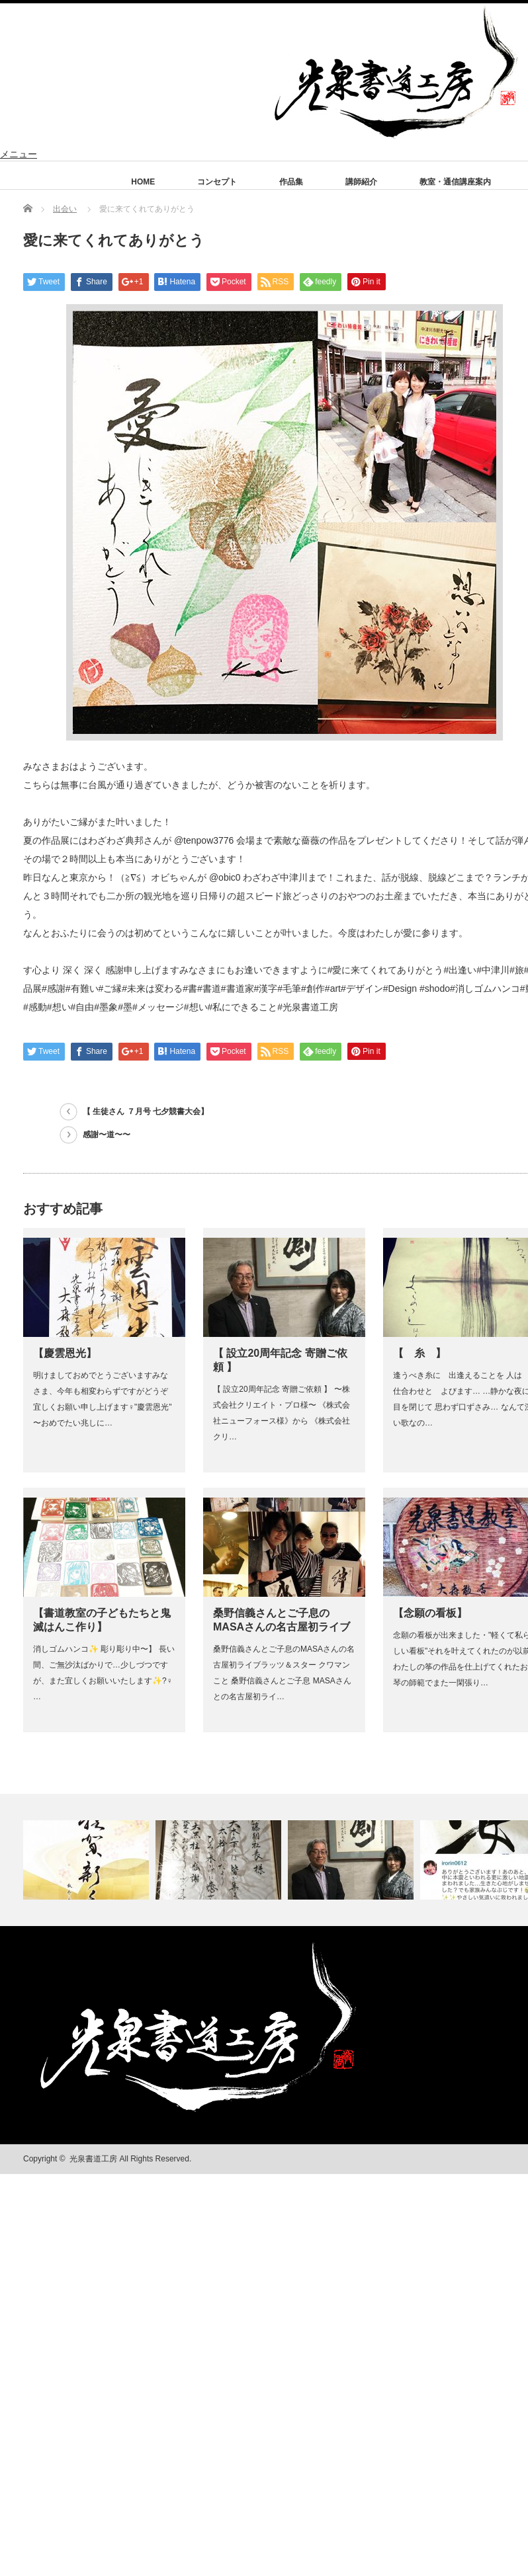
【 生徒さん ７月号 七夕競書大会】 (145, 1111)
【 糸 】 (419, 1353)
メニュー (18, 154)
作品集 (291, 181)
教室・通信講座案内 (455, 181)
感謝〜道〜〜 (106, 1134)
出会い (65, 209)
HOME (143, 181)
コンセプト (217, 181)
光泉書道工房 (93, 2158)
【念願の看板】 (430, 1613)
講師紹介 (361, 181)
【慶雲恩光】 (65, 1353)
